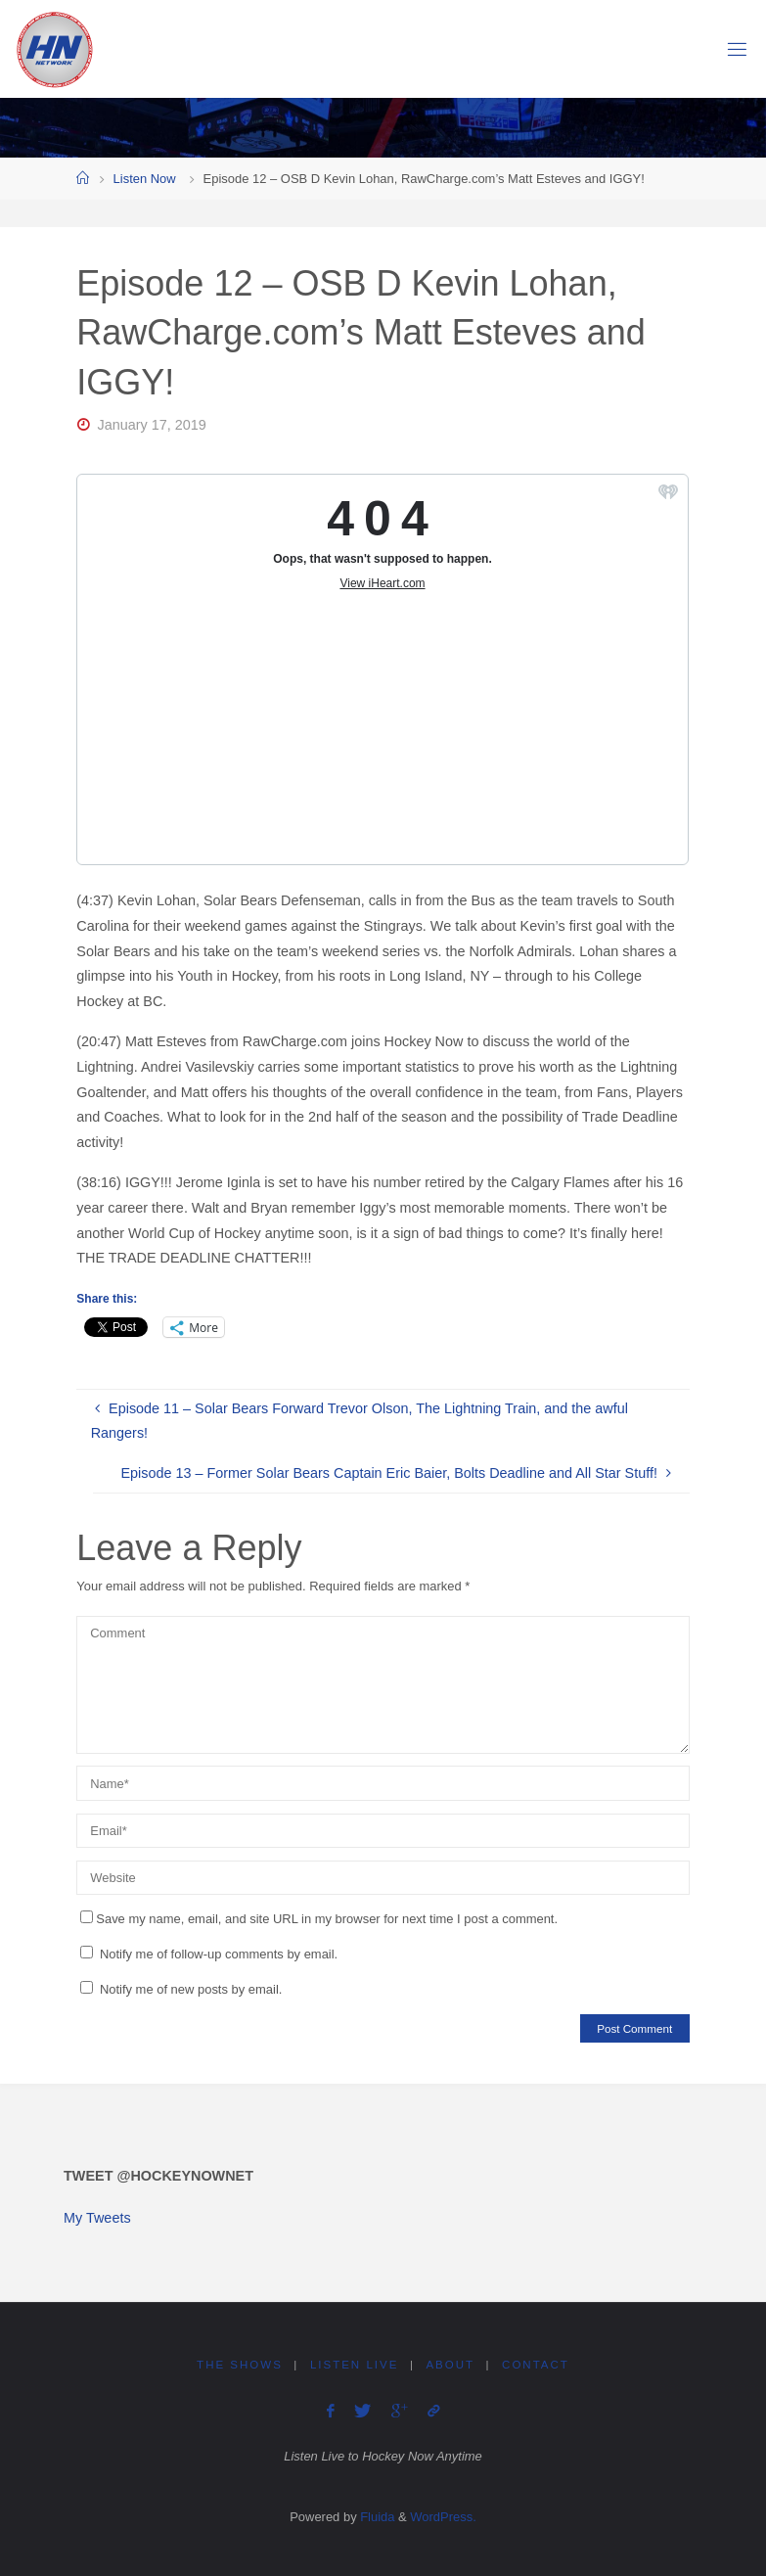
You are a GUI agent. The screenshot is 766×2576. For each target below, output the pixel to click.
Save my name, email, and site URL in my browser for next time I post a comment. (319, 1918)
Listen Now (144, 178)
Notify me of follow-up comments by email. (219, 1954)
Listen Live (354, 2364)
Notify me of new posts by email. (191, 1989)
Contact (535, 2364)
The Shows (240, 2364)
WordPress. (442, 2516)
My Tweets (97, 2218)
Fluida (376, 2516)
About (450, 2364)
